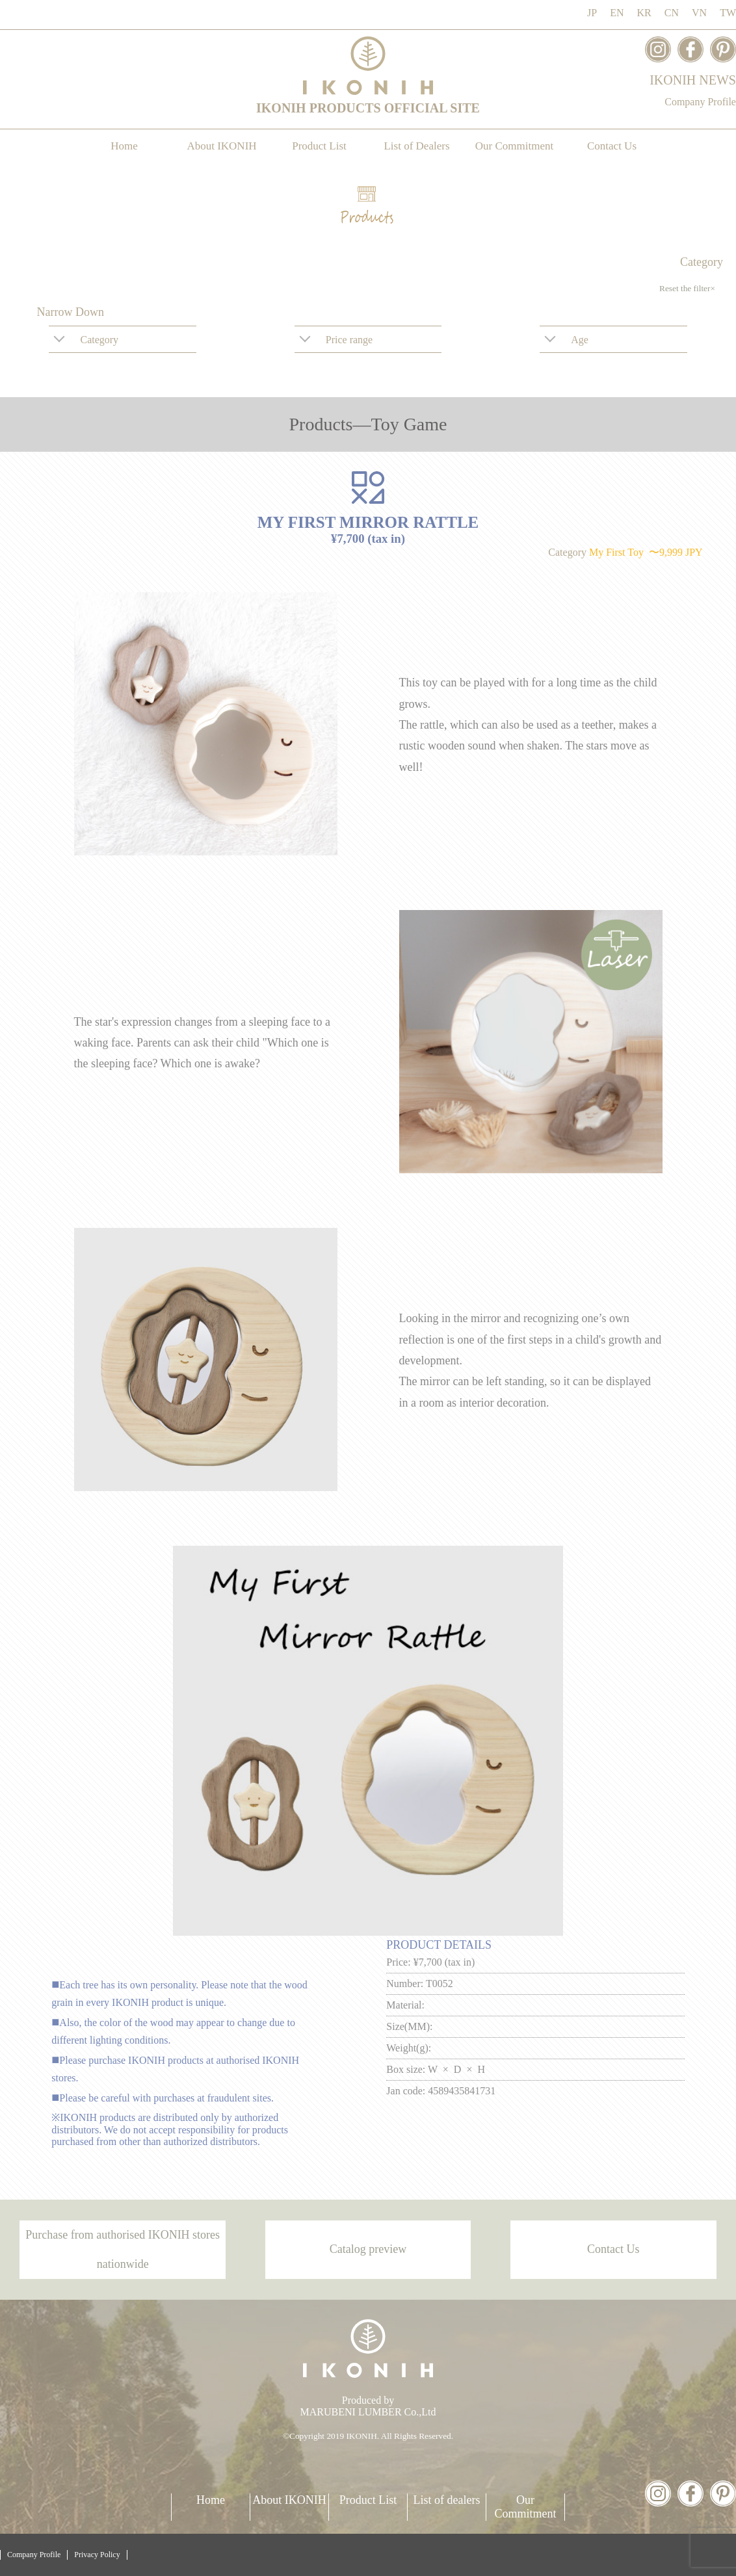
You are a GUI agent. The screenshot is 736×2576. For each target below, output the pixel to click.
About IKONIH (221, 146)
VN (699, 12)
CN (671, 12)
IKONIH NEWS (693, 80)
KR (644, 12)
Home (124, 146)
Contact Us (612, 146)
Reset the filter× (687, 288)
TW (728, 12)
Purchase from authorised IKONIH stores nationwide (122, 2249)
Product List (319, 146)
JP (592, 12)
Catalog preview (368, 2249)
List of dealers (447, 2499)
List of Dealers (416, 146)
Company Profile (700, 101)
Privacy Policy (97, 2554)
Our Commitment (514, 146)
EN (617, 12)
